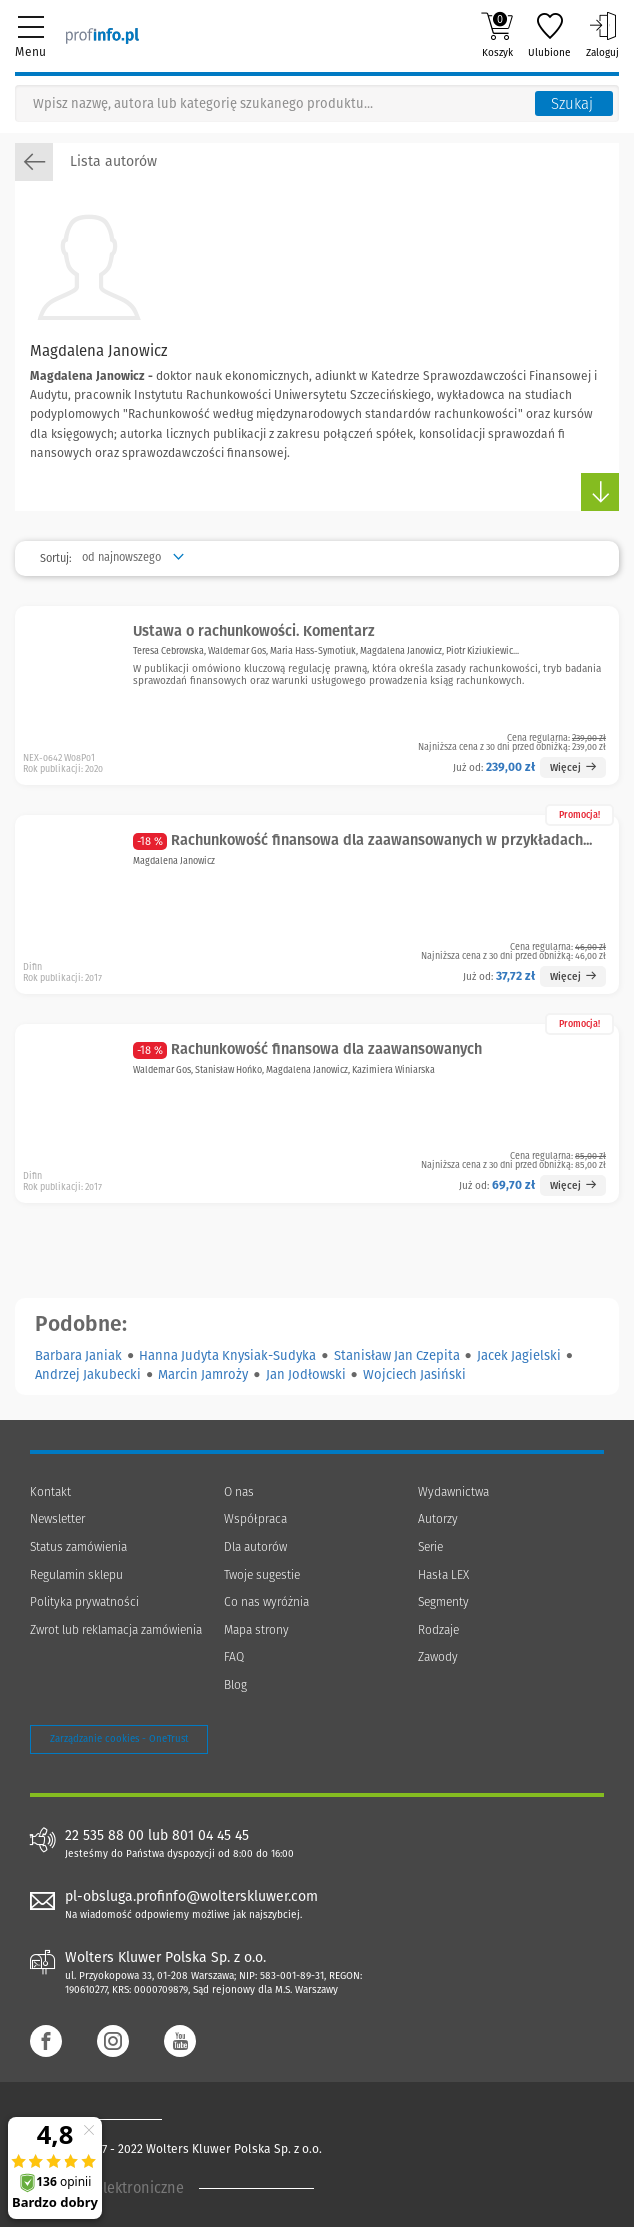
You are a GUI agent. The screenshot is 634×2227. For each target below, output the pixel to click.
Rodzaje (438, 1630)
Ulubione (549, 35)
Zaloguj (602, 35)
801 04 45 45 (210, 1836)
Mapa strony (256, 1630)
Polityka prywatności (84, 1602)
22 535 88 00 (104, 1836)
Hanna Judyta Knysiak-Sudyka (227, 1355)
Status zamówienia (78, 1547)
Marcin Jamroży (203, 1374)
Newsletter (57, 1519)
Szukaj (572, 104)
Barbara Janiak (78, 1355)
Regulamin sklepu (76, 1575)
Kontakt (50, 1492)
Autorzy (438, 1519)
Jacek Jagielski (519, 1355)
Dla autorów (255, 1547)
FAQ (234, 1657)
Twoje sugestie (262, 1575)
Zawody (438, 1657)
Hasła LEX (443, 1575)
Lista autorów (86, 162)
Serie (430, 1547)
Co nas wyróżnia (266, 1602)
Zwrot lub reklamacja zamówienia (116, 1630)
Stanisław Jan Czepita (397, 1355)
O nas (239, 1492)
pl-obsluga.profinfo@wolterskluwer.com (191, 1896)
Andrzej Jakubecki (88, 1374)
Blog (235, 1685)
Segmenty (443, 1602)
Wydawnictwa (453, 1492)
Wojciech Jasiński (414, 1374)
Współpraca (255, 1519)
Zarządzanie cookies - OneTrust (119, 1739)
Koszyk (497, 35)
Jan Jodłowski (306, 1374)
